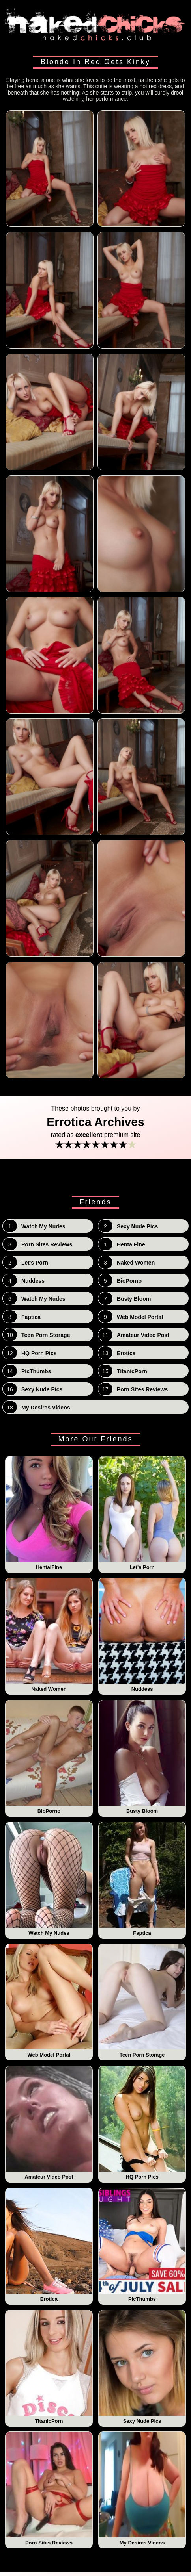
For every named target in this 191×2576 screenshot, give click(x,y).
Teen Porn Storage (142, 2001)
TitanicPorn (49, 2367)
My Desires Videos (142, 2489)
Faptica (142, 1879)
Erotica (49, 2245)
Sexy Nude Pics (142, 2367)
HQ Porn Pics (142, 2123)
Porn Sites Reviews (49, 2489)
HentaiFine (49, 1513)
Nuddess (142, 1635)
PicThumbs (142, 2245)
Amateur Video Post (49, 2123)
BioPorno (49, 1757)
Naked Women (49, 1635)
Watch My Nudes (49, 1879)
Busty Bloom (142, 1757)
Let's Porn (142, 1513)
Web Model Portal (49, 2001)
